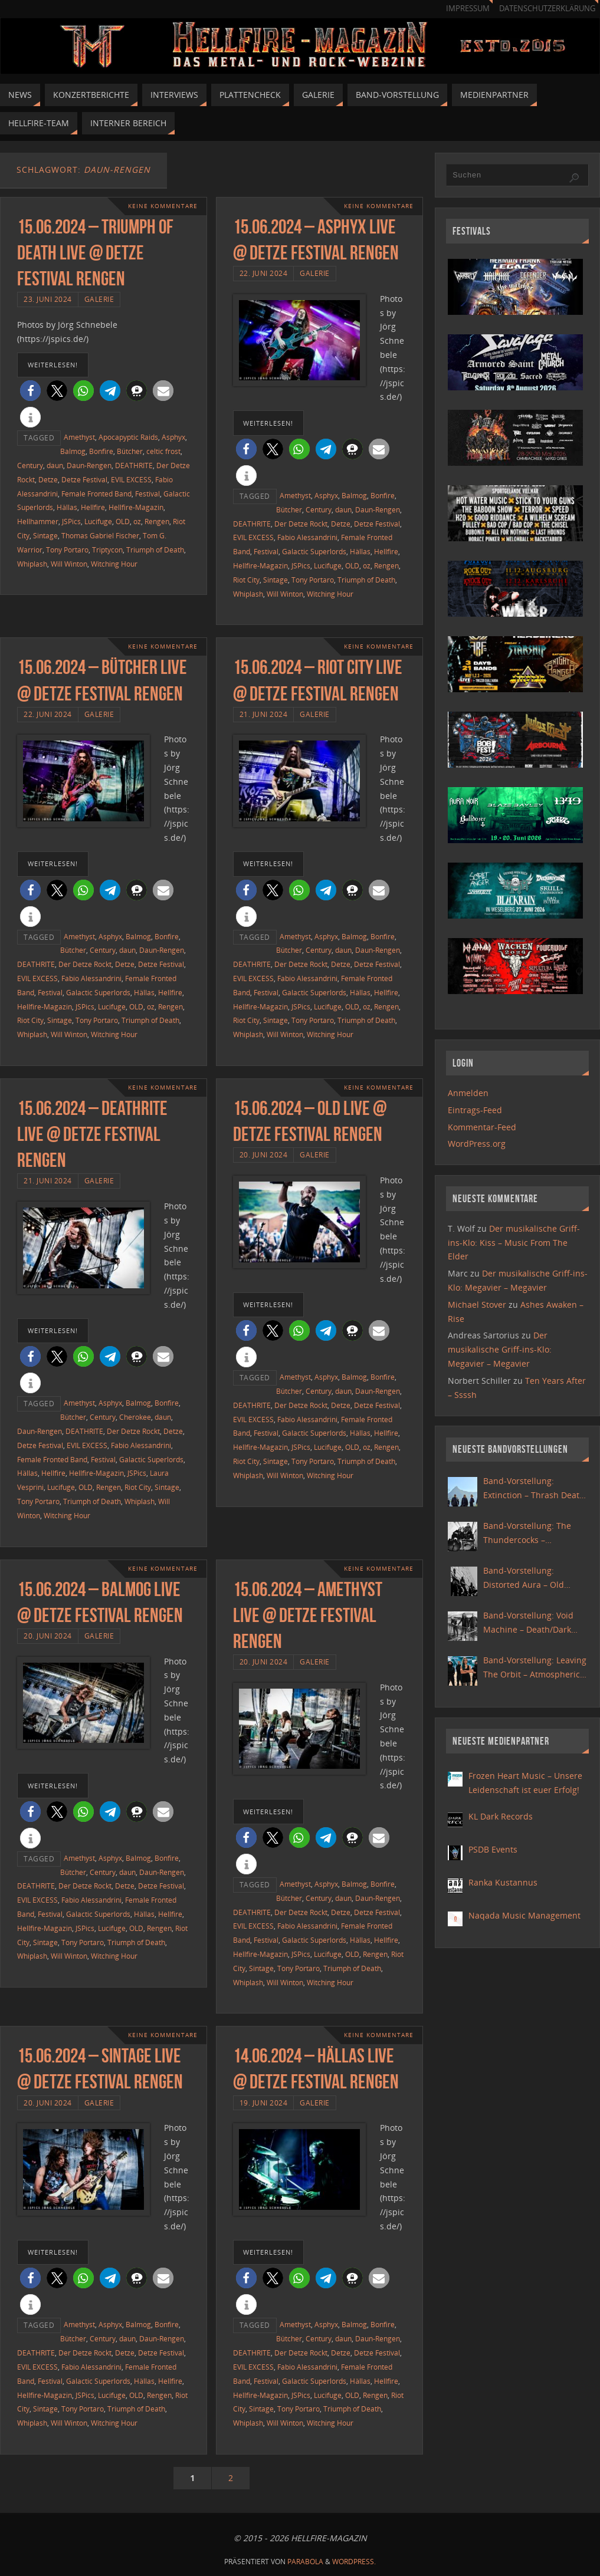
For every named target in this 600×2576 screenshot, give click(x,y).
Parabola (305, 2562)
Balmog (73, 451)
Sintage (45, 535)
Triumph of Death (155, 549)
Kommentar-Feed (482, 1127)
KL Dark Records (500, 1816)
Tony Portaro (67, 549)
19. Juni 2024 (264, 2102)
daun (55, 465)
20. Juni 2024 (264, 1154)
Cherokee (135, 1417)
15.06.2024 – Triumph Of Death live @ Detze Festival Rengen (95, 252)
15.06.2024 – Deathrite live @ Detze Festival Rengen (92, 1134)
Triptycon (107, 549)
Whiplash (32, 563)
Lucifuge (98, 521)
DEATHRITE (134, 465)
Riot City (246, 579)
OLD (123, 521)
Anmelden (468, 1092)
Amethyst (79, 437)
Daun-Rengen (89, 465)
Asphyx (173, 437)
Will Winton (69, 563)
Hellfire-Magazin (136, 507)
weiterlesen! (53, 364)
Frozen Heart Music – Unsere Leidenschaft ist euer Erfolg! (525, 1782)
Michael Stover (477, 1304)
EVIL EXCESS (131, 479)
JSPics (71, 521)
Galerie (99, 299)
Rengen (157, 521)
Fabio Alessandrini (307, 537)
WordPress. (354, 2562)
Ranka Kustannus (502, 1882)
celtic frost (163, 451)
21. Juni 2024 (264, 714)
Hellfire (93, 507)
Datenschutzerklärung (547, 9)
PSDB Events (492, 1849)
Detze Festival (84, 479)
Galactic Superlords (314, 551)
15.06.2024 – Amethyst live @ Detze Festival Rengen (307, 1615)
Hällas (67, 507)
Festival (147, 493)
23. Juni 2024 (48, 299)
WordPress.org (477, 1143)
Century (30, 465)
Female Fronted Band (96, 493)
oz (137, 521)
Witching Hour (114, 563)
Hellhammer (37, 521)
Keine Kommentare (163, 206)
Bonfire (101, 451)
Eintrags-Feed (475, 1110)
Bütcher (130, 451)
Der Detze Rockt (300, 523)
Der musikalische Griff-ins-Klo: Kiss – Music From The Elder (514, 1242)
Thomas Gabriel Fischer (100, 535)
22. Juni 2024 (264, 273)
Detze (48, 479)
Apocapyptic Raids (128, 437)
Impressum (468, 9)
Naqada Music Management (524, 1915)
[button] (30, 390)
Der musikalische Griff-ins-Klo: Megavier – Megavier (500, 1349)
